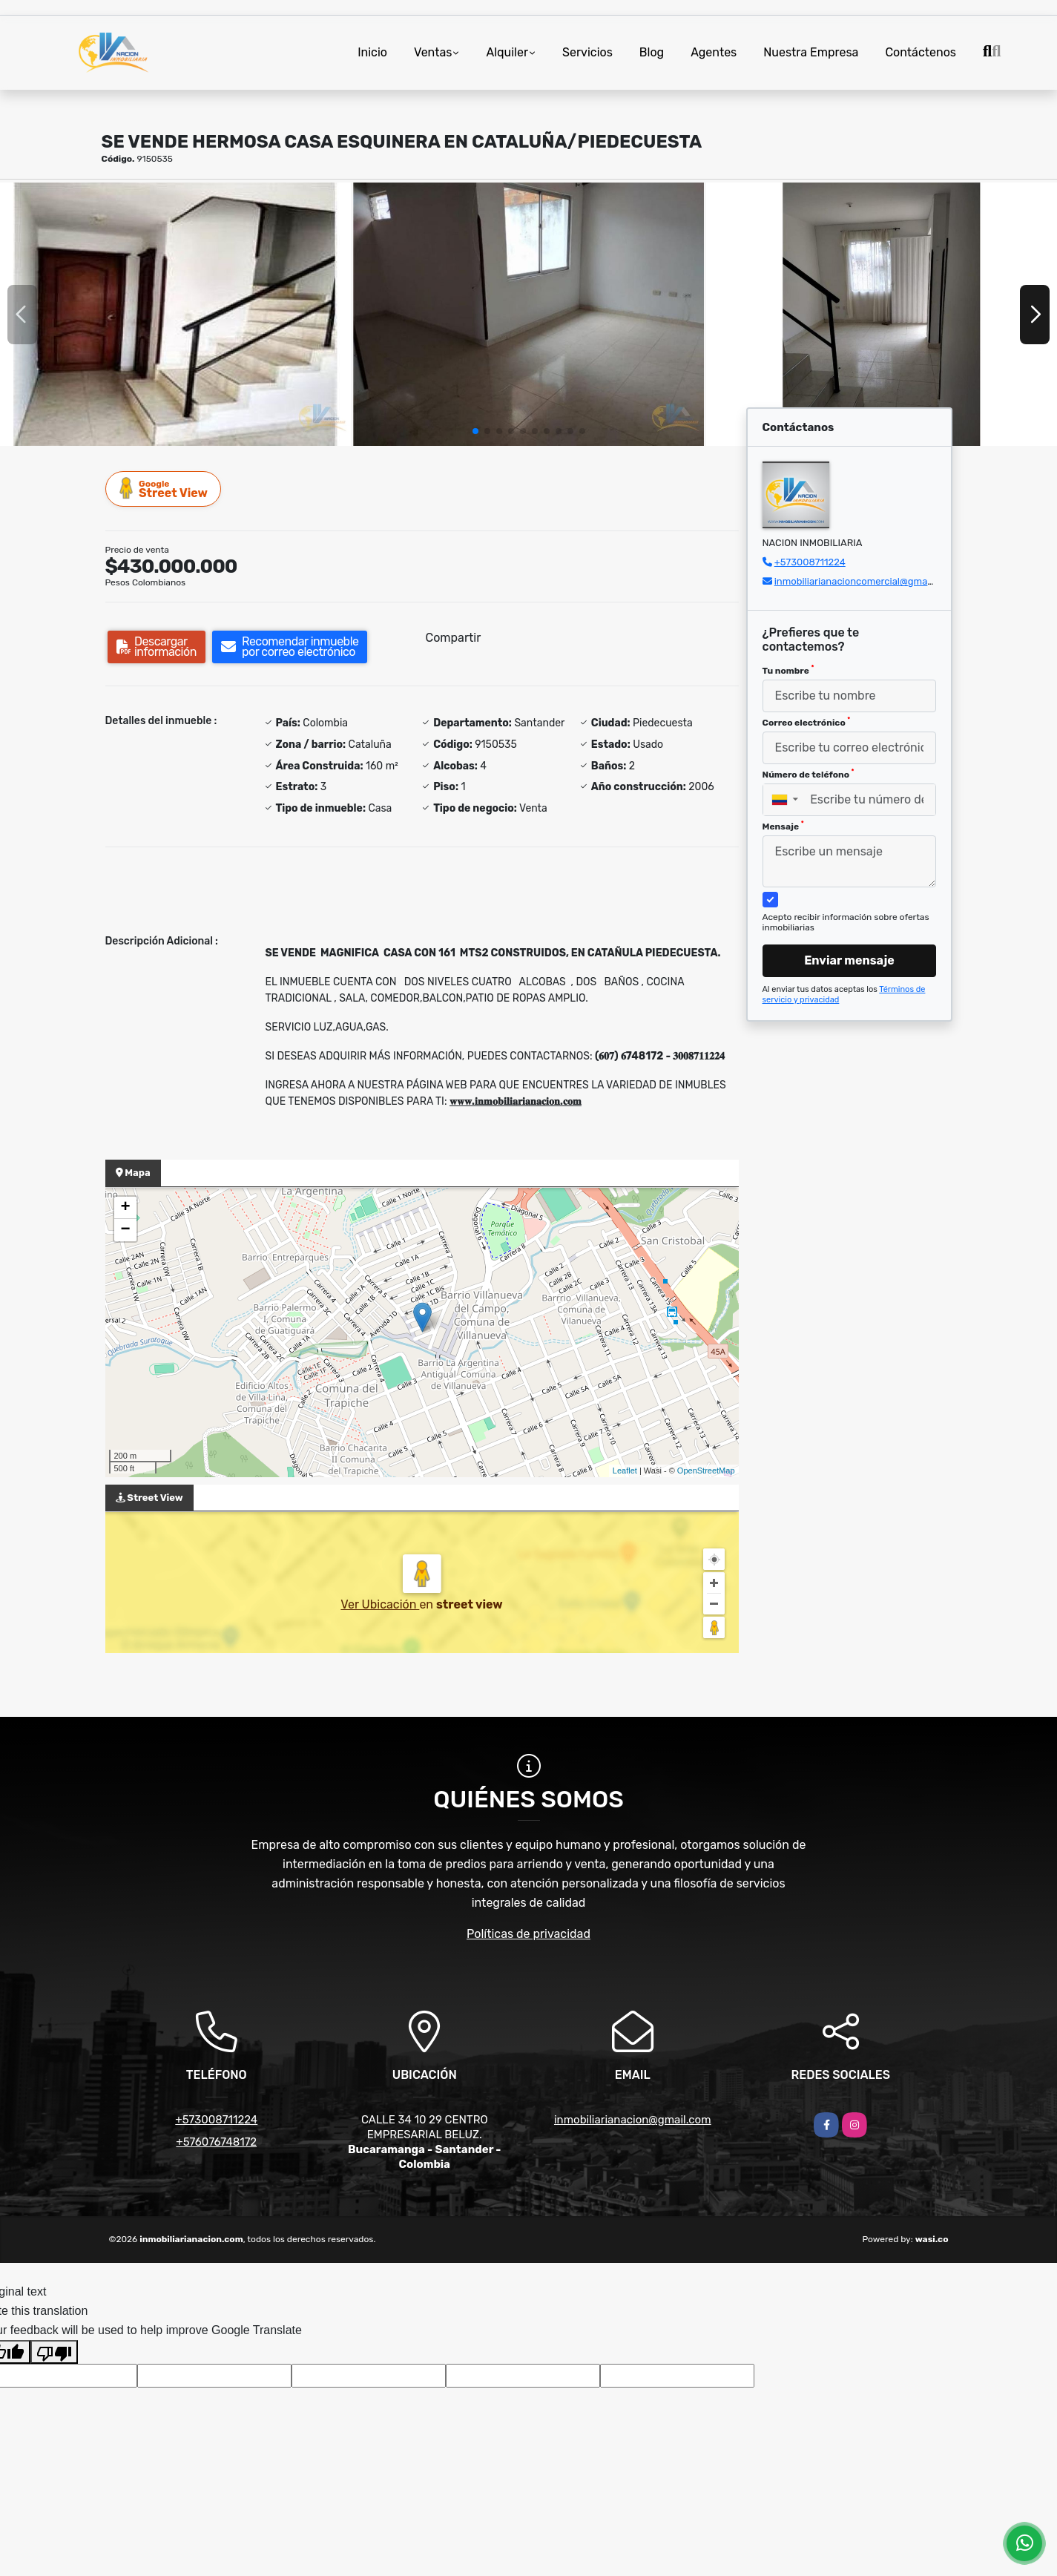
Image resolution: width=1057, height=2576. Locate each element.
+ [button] (125, 1208)
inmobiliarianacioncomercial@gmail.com (864, 581)
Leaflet (625, 1470)
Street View (163, 488)
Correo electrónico (807, 722)
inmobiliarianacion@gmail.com (632, 2119)
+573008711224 (810, 562)
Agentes (714, 52)
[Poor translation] (54, 2352)
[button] (475, 431)
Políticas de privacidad (528, 1934)
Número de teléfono (809, 774)
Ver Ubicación (379, 1604)
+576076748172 (216, 2142)
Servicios (587, 52)
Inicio (372, 52)
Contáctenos (920, 52)
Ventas (433, 52)
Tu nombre (788, 670)
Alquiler (507, 52)
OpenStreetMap (706, 1470)
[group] (175, 314)
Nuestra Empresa (810, 52)
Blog (651, 52)
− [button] (125, 1230)
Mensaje (783, 826)
